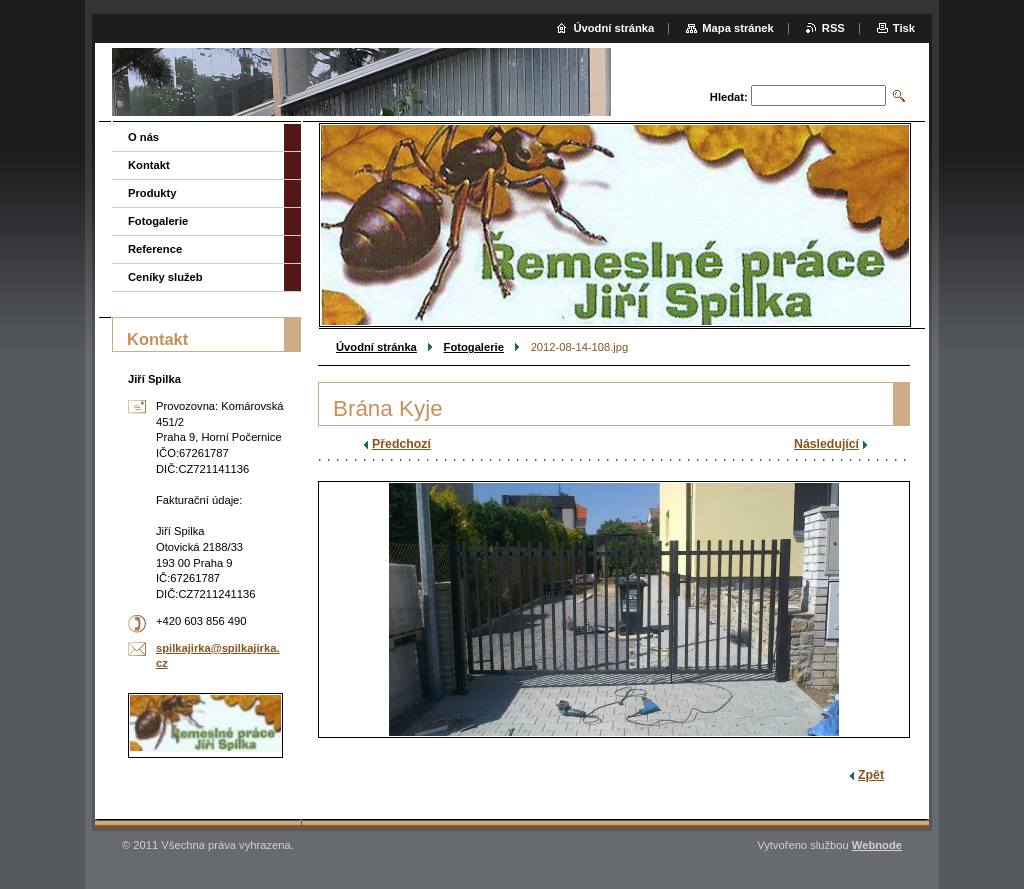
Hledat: (729, 97)
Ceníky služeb (165, 277)
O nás (143, 137)
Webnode (877, 845)
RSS (833, 28)
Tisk (904, 28)
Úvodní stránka (376, 347)
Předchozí (401, 444)
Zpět (871, 775)
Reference (155, 249)
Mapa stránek (738, 28)
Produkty (152, 193)
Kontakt (149, 165)
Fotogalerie (474, 347)
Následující (826, 444)
